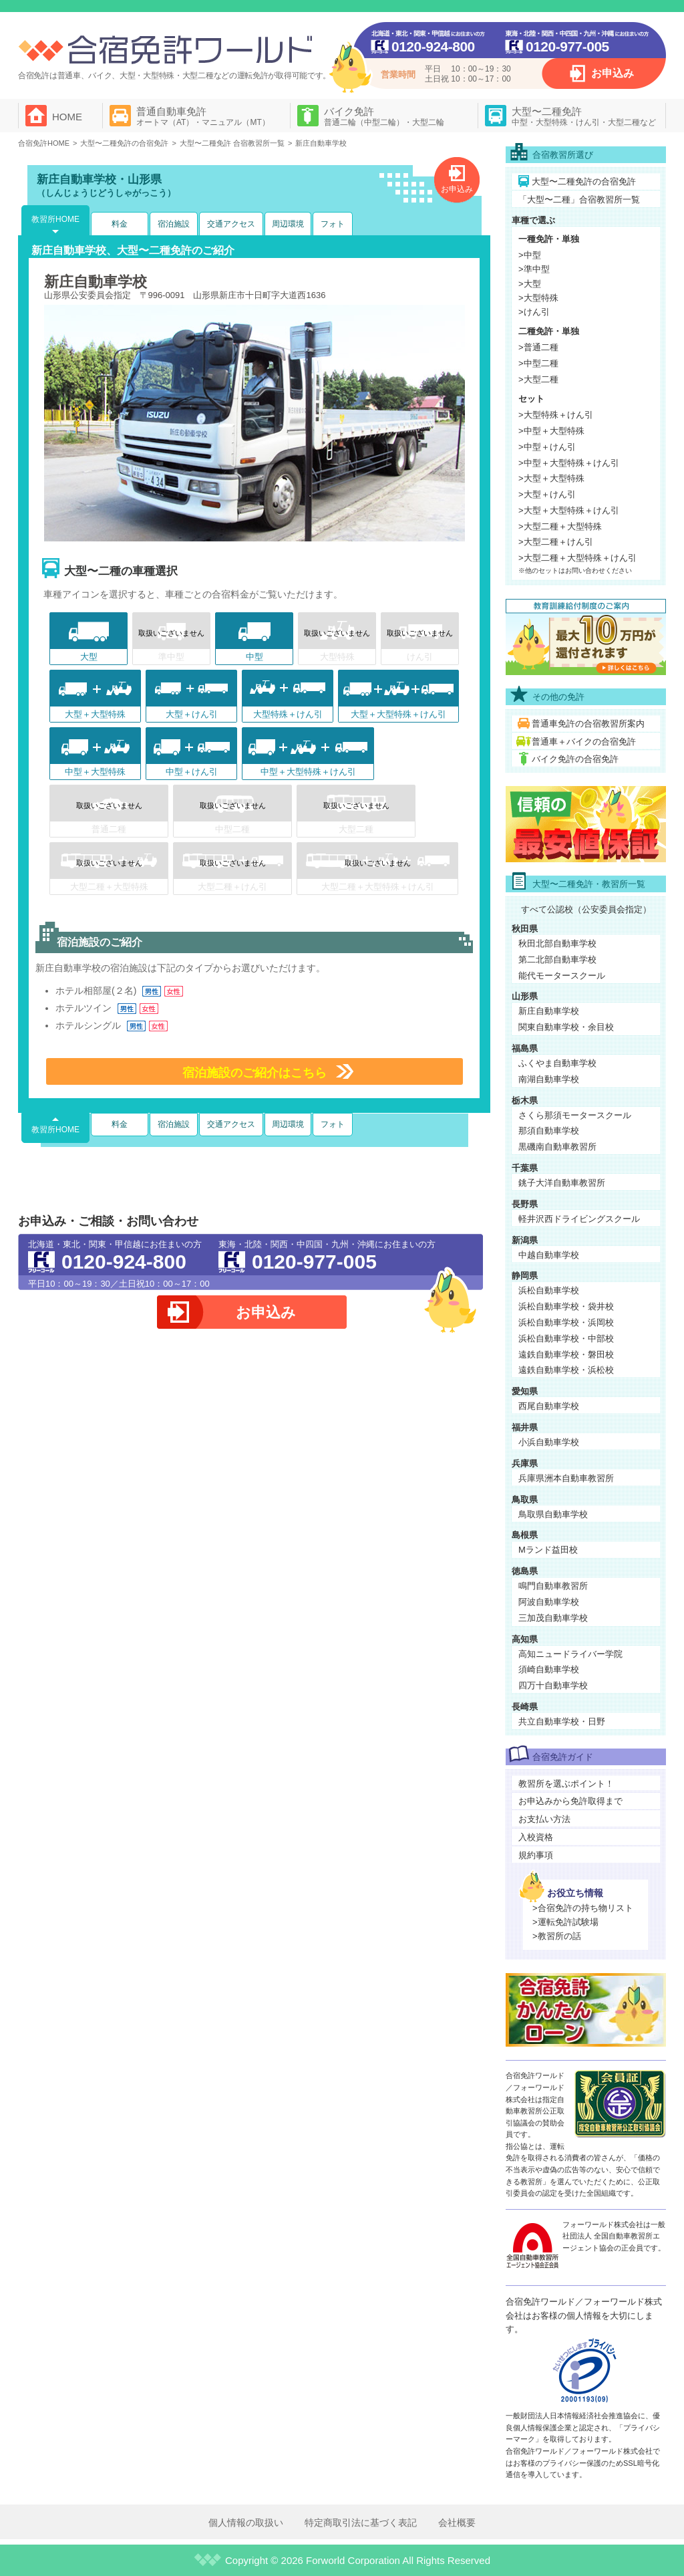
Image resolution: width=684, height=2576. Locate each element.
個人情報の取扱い (245, 2522)
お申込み (612, 73)
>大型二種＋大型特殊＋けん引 (577, 558)
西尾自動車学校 (548, 1406)
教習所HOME (55, 219)
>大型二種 (538, 379)
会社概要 (457, 2522)
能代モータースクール (561, 976)
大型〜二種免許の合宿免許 (584, 181)
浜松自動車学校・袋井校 (566, 1306)
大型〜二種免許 (584, 116)
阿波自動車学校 (548, 1602)
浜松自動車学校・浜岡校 (566, 1322)
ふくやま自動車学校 (557, 1063)
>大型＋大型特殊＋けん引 (568, 510)
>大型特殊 (538, 298)
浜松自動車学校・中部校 (566, 1338)
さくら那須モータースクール (574, 1115)
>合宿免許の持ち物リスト (582, 1908)
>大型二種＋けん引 (555, 542)
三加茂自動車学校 (553, 1618)
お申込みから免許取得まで (570, 1801)
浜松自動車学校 (548, 1290)
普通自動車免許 (203, 116)
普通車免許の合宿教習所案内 (588, 724)
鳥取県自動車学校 (553, 1514)
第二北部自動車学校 (557, 959)
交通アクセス (231, 224)
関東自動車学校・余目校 (566, 1027)
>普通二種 (538, 347)
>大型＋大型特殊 (551, 478)
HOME (67, 116)
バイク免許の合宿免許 (575, 759)
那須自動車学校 (548, 1131)
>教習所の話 (556, 1936)
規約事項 (535, 1855)
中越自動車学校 (548, 1255)
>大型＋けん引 (547, 494)
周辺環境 (288, 224)
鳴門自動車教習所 (553, 1586)
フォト (333, 224)
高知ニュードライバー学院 (570, 1654)
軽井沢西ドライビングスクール (579, 1219)
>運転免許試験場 (565, 1922)
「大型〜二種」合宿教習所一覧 (579, 200)
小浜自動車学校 (548, 1442)
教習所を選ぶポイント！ (566, 1784)
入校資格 (535, 1837)
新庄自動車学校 (548, 1011)
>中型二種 (538, 363)
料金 (120, 224)
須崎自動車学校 (548, 1669)
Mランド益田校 (548, 1550)
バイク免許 (384, 116)
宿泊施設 (174, 224)
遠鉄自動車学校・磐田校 (566, 1354)
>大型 (529, 284)
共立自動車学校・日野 (561, 1721)
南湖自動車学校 (548, 1079)
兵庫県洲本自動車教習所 (566, 1478)
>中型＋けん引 (547, 447)
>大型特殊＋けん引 (555, 415)
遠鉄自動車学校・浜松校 (566, 1370)
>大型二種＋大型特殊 (560, 526)
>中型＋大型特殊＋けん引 (568, 463)
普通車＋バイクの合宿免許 (584, 742)
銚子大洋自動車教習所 (561, 1183)
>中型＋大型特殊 (551, 431)
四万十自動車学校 (553, 1685)
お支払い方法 (544, 1819)
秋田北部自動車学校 (557, 943)
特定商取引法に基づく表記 (361, 2522)
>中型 (529, 255)
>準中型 (534, 269)
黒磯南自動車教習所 (557, 1147)
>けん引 (534, 312)
